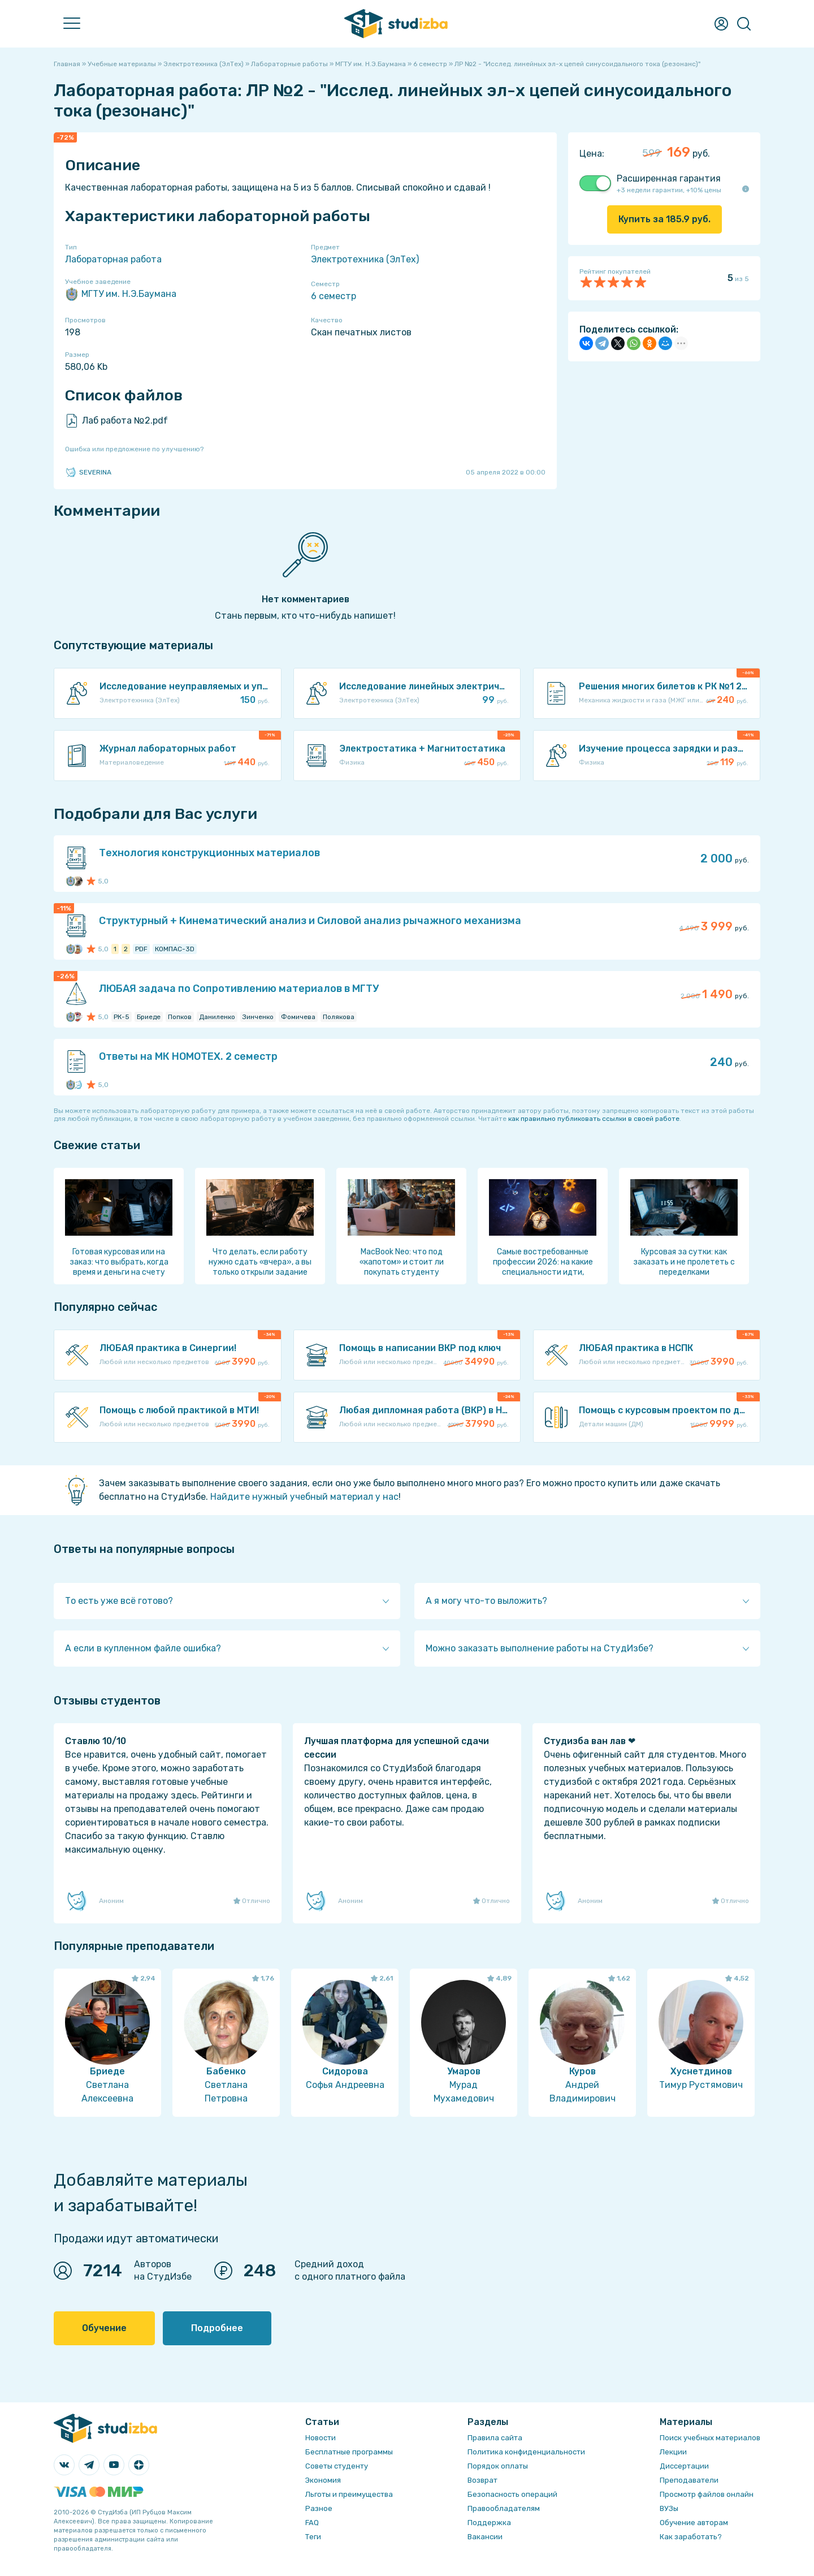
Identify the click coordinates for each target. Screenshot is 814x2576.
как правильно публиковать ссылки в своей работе (593, 1119)
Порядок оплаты (497, 2466)
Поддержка (489, 2522)
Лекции (673, 2452)
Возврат (482, 2480)
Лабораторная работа (113, 259)
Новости (320, 2437)
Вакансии (485, 2536)
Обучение (104, 2328)
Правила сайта (494, 2437)
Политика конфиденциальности (526, 2452)
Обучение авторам (694, 2522)
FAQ (312, 2522)
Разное (318, 2508)
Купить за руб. (664, 219)
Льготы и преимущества (349, 2494)
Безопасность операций (512, 2494)
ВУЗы (669, 2508)
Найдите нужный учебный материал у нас (304, 1496)
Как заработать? (691, 2536)
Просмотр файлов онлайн (707, 2494)
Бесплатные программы (349, 2452)
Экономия (323, 2480)
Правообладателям (503, 2508)
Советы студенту (336, 2466)
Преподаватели (689, 2480)
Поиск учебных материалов (710, 2437)
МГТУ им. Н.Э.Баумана (120, 294)
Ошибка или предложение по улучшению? (134, 449)
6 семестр (333, 296)
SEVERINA (88, 472)
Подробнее (217, 2328)
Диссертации (684, 2466)
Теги (313, 2536)
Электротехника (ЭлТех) (365, 259)
